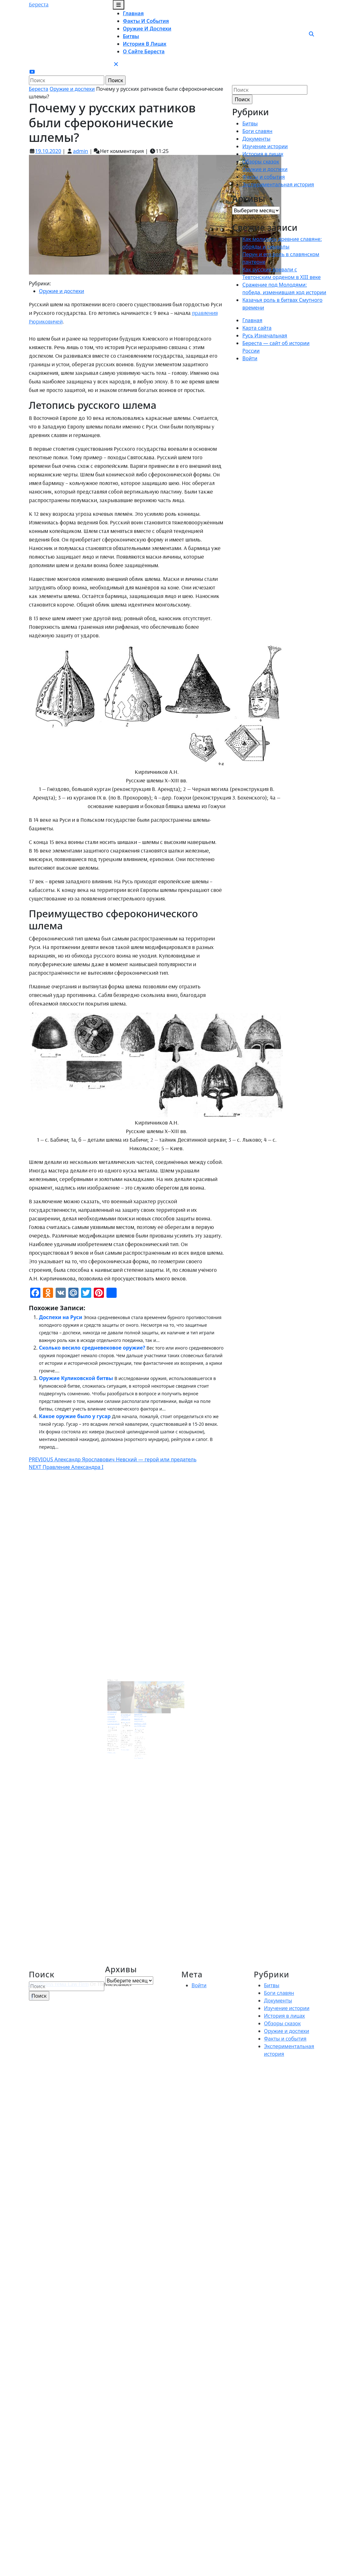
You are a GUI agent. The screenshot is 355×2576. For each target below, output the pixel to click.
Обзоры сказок (260, 161)
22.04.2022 (126, 1708)
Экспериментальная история (278, 184)
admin (80, 151)
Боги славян (257, 131)
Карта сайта (256, 327)
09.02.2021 (119, 1710)
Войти (249, 358)
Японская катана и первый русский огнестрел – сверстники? (119, 1706)
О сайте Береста (144, 51)
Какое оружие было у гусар (75, 1416)
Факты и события (146, 20)
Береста (39, 4)
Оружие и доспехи (147, 28)
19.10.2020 (48, 151)
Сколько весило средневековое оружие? (92, 1347)
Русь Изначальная (264, 335)
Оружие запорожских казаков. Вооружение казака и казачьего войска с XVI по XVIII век (134, 1706)
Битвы (131, 36)
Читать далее (118, 1724)
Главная (133, 13)
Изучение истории (265, 146)
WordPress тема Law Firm (59, 1984)
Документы (256, 138)
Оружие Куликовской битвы (76, 1378)
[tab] (118, 5)
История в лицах (145, 43)
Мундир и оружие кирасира (125, 1705)
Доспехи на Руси (60, 1317)
